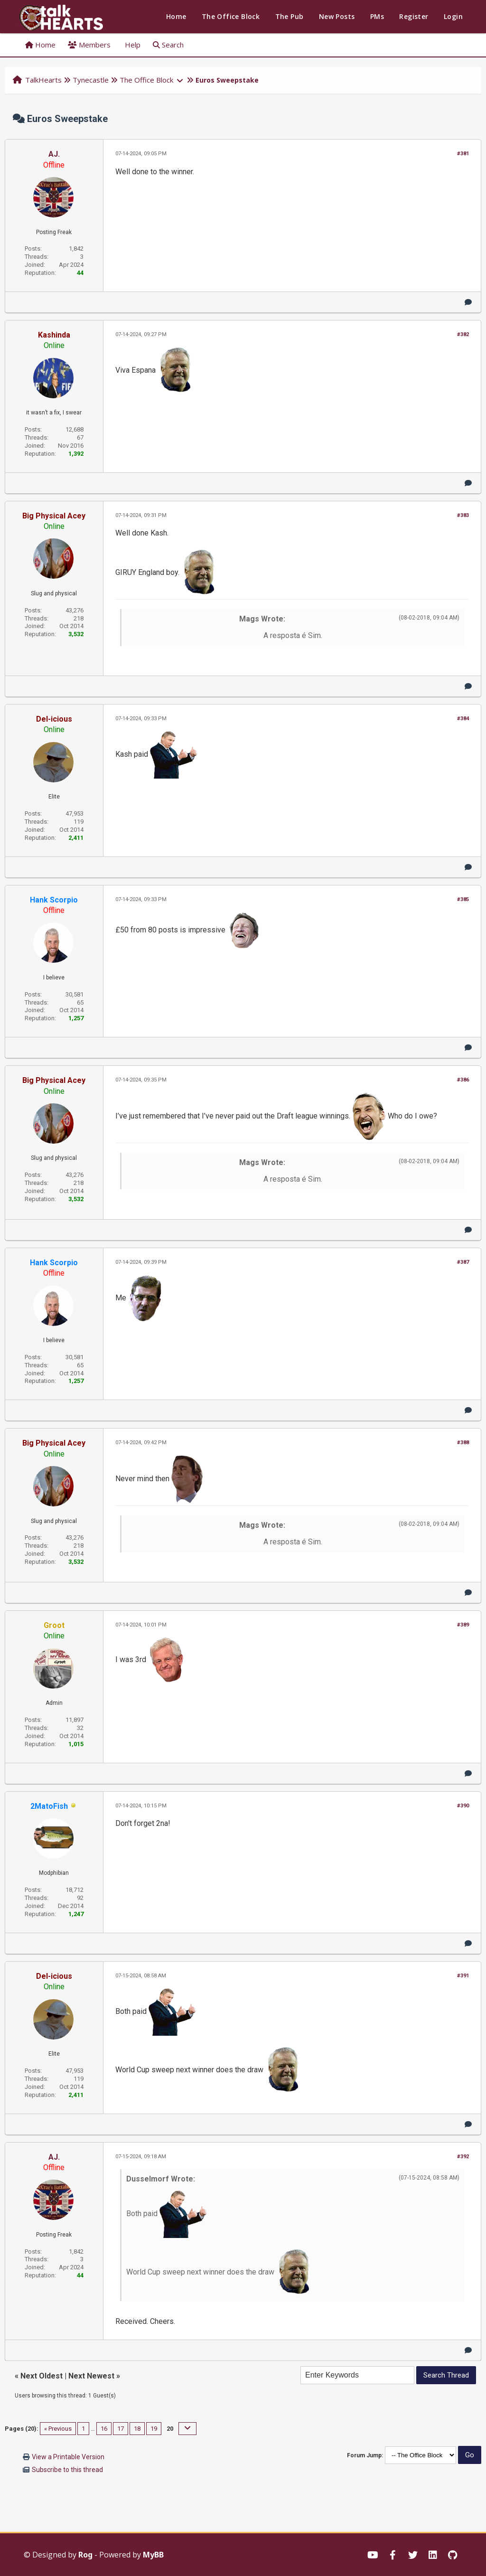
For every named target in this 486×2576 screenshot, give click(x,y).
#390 (463, 1806)
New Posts (337, 16)
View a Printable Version (68, 2457)
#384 (463, 718)
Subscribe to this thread (67, 2469)
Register (413, 16)
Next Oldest (41, 2375)
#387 (463, 1262)
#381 (463, 153)
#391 (463, 1976)
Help (131, 44)
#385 (463, 899)
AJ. (54, 154)
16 (104, 2428)
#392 (463, 2156)
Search (168, 44)
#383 (463, 515)
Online (54, 345)
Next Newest (91, 2375)
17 (120, 2428)
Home (176, 16)
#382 (463, 334)
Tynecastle (91, 80)
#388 (463, 1442)
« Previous (58, 2428)
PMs (377, 16)
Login (453, 16)
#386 (463, 1080)
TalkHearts (43, 80)
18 (137, 2428)
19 (153, 2428)
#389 (463, 1625)
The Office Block (231, 16)
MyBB (153, 2554)
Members (89, 44)
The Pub (289, 16)
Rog (85, 2554)
